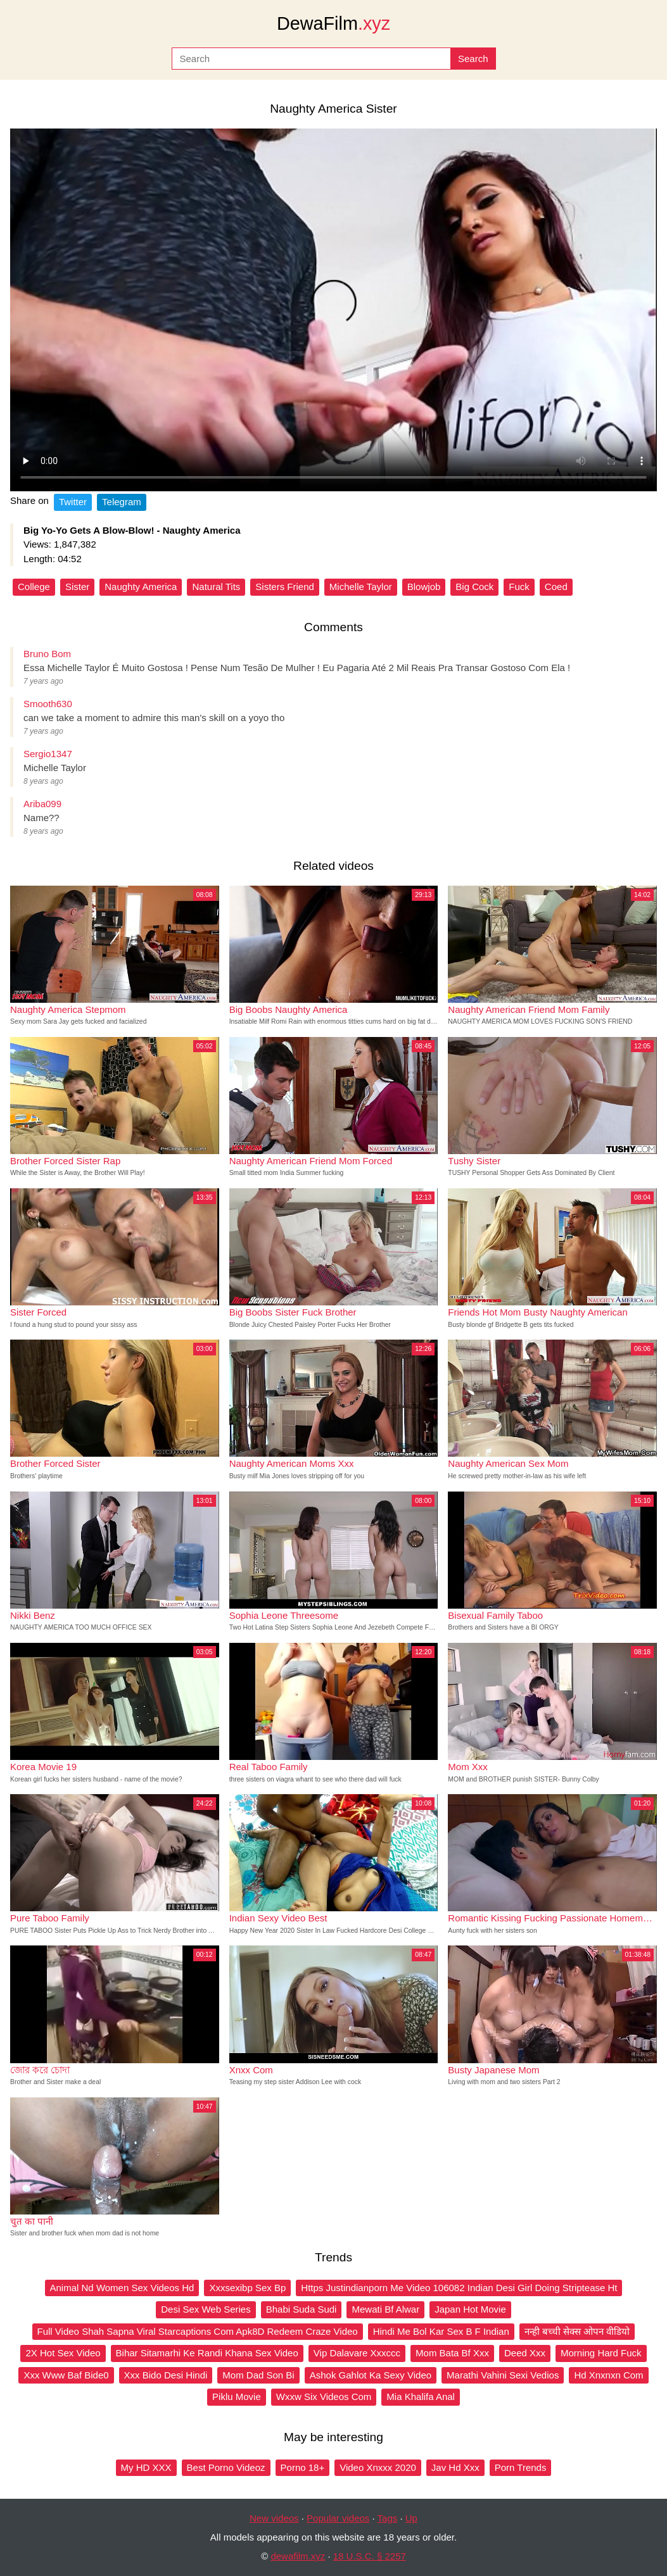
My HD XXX (146, 2467)
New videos (274, 2518)
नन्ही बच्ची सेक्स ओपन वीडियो (577, 2331)
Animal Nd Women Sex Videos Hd (122, 2287)
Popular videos (338, 2518)
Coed (556, 586)
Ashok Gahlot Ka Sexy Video (370, 2375)
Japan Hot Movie (470, 2309)
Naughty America (141, 586)
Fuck (519, 586)
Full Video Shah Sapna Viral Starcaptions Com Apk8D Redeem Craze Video (197, 2331)
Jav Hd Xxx (455, 2467)
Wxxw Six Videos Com (324, 2396)
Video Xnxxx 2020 (378, 2467)
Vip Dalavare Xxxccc (357, 2352)
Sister (77, 586)
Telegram (121, 501)
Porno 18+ (303, 2467)
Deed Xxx (524, 2352)
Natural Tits (216, 586)
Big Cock (474, 586)
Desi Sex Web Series (205, 2309)
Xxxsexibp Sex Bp (247, 2287)
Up (411, 2518)
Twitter (73, 501)
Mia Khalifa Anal (420, 2396)
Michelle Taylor (360, 586)
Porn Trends (521, 2467)
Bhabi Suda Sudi (301, 2309)
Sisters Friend (284, 586)
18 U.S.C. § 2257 (369, 2556)
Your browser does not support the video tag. (333, 310)
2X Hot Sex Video (62, 2352)
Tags (388, 2518)
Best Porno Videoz (226, 2467)
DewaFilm (333, 23)
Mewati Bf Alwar (385, 2309)
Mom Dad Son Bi (258, 2375)
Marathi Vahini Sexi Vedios (503, 2375)
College (34, 586)
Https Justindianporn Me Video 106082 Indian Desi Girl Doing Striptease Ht (459, 2287)
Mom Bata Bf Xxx (452, 2352)
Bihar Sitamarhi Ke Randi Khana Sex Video (207, 2352)
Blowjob (424, 586)
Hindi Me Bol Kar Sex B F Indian (441, 2331)
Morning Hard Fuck (601, 2352)
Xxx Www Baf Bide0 (65, 2375)
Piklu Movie (236, 2396)
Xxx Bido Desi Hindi (166, 2375)
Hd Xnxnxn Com (608, 2375)
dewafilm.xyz (297, 2556)
